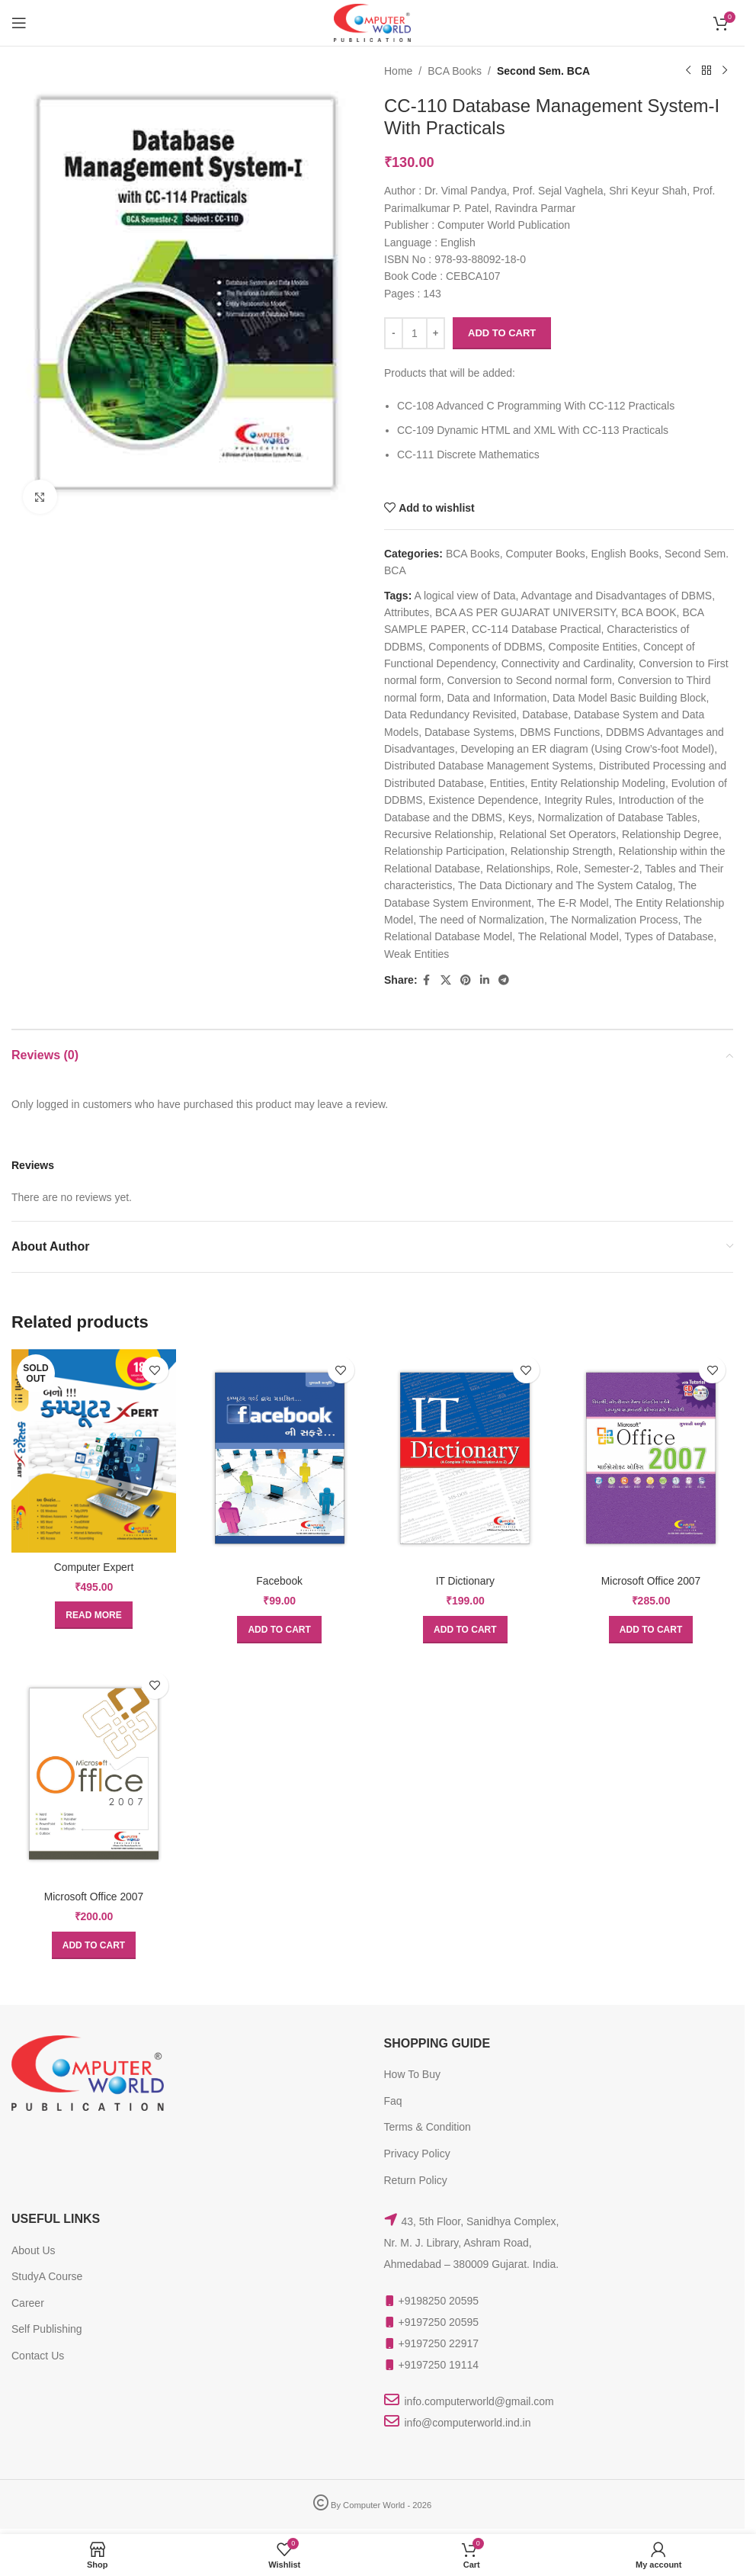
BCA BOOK (648, 612)
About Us (33, 2248)
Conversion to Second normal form (529, 680)
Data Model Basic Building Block (629, 698)
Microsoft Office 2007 (651, 1579)
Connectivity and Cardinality (567, 663)
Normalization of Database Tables (617, 817)
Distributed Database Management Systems (488, 766)
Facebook (279, 1579)
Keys (519, 817)
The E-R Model (572, 903)
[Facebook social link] (426, 980)
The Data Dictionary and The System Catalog (565, 885)
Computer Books (545, 554)
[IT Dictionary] (465, 1457)
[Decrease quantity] (393, 333)
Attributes (406, 612)
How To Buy (412, 2073)
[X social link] (445, 980)
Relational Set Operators (556, 834)
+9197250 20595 (439, 2320)
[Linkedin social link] (484, 980)
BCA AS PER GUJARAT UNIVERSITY (524, 612)
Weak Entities (416, 954)
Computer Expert (93, 1565)
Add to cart (502, 333)
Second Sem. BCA (542, 71)
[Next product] (724, 71)
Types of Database (668, 936)
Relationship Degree (670, 834)
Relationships (517, 868)
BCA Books (455, 71)
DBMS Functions (560, 732)
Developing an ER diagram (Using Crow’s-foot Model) (587, 749)
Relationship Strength (561, 851)
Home (398, 71)
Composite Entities (592, 647)
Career (27, 2301)
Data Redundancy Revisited (450, 714)
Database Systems (469, 732)
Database (545, 714)
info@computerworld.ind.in (468, 2421)
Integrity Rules (578, 800)
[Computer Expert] (93, 1450)
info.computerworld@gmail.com (479, 2400)
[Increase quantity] (435, 333)
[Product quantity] (414, 333)
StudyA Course (46, 2275)
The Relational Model (567, 936)
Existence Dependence (483, 800)
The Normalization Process (613, 920)
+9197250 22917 (439, 2342)
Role (567, 868)
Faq (393, 2099)
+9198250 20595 (439, 2299)
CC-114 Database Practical (536, 629)
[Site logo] (372, 22)
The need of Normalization (480, 920)
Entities (506, 783)
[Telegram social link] (503, 980)
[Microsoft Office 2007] (651, 1457)
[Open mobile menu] (19, 23)
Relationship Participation (444, 851)
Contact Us (37, 2354)
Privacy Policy (417, 2152)
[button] (279, 1628)
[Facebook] (278, 1457)
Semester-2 (611, 868)
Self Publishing (46, 2327)
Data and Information (496, 698)
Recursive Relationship (438, 834)
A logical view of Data (464, 595)
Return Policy (415, 2178)
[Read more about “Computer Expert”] (92, 1613)
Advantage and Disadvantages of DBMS (616, 595)
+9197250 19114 (439, 2363)
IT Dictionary (465, 1579)
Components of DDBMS (485, 647)
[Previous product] (687, 71)
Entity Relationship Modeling (597, 783)
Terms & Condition (427, 2125)
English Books (624, 554)
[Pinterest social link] (465, 980)
